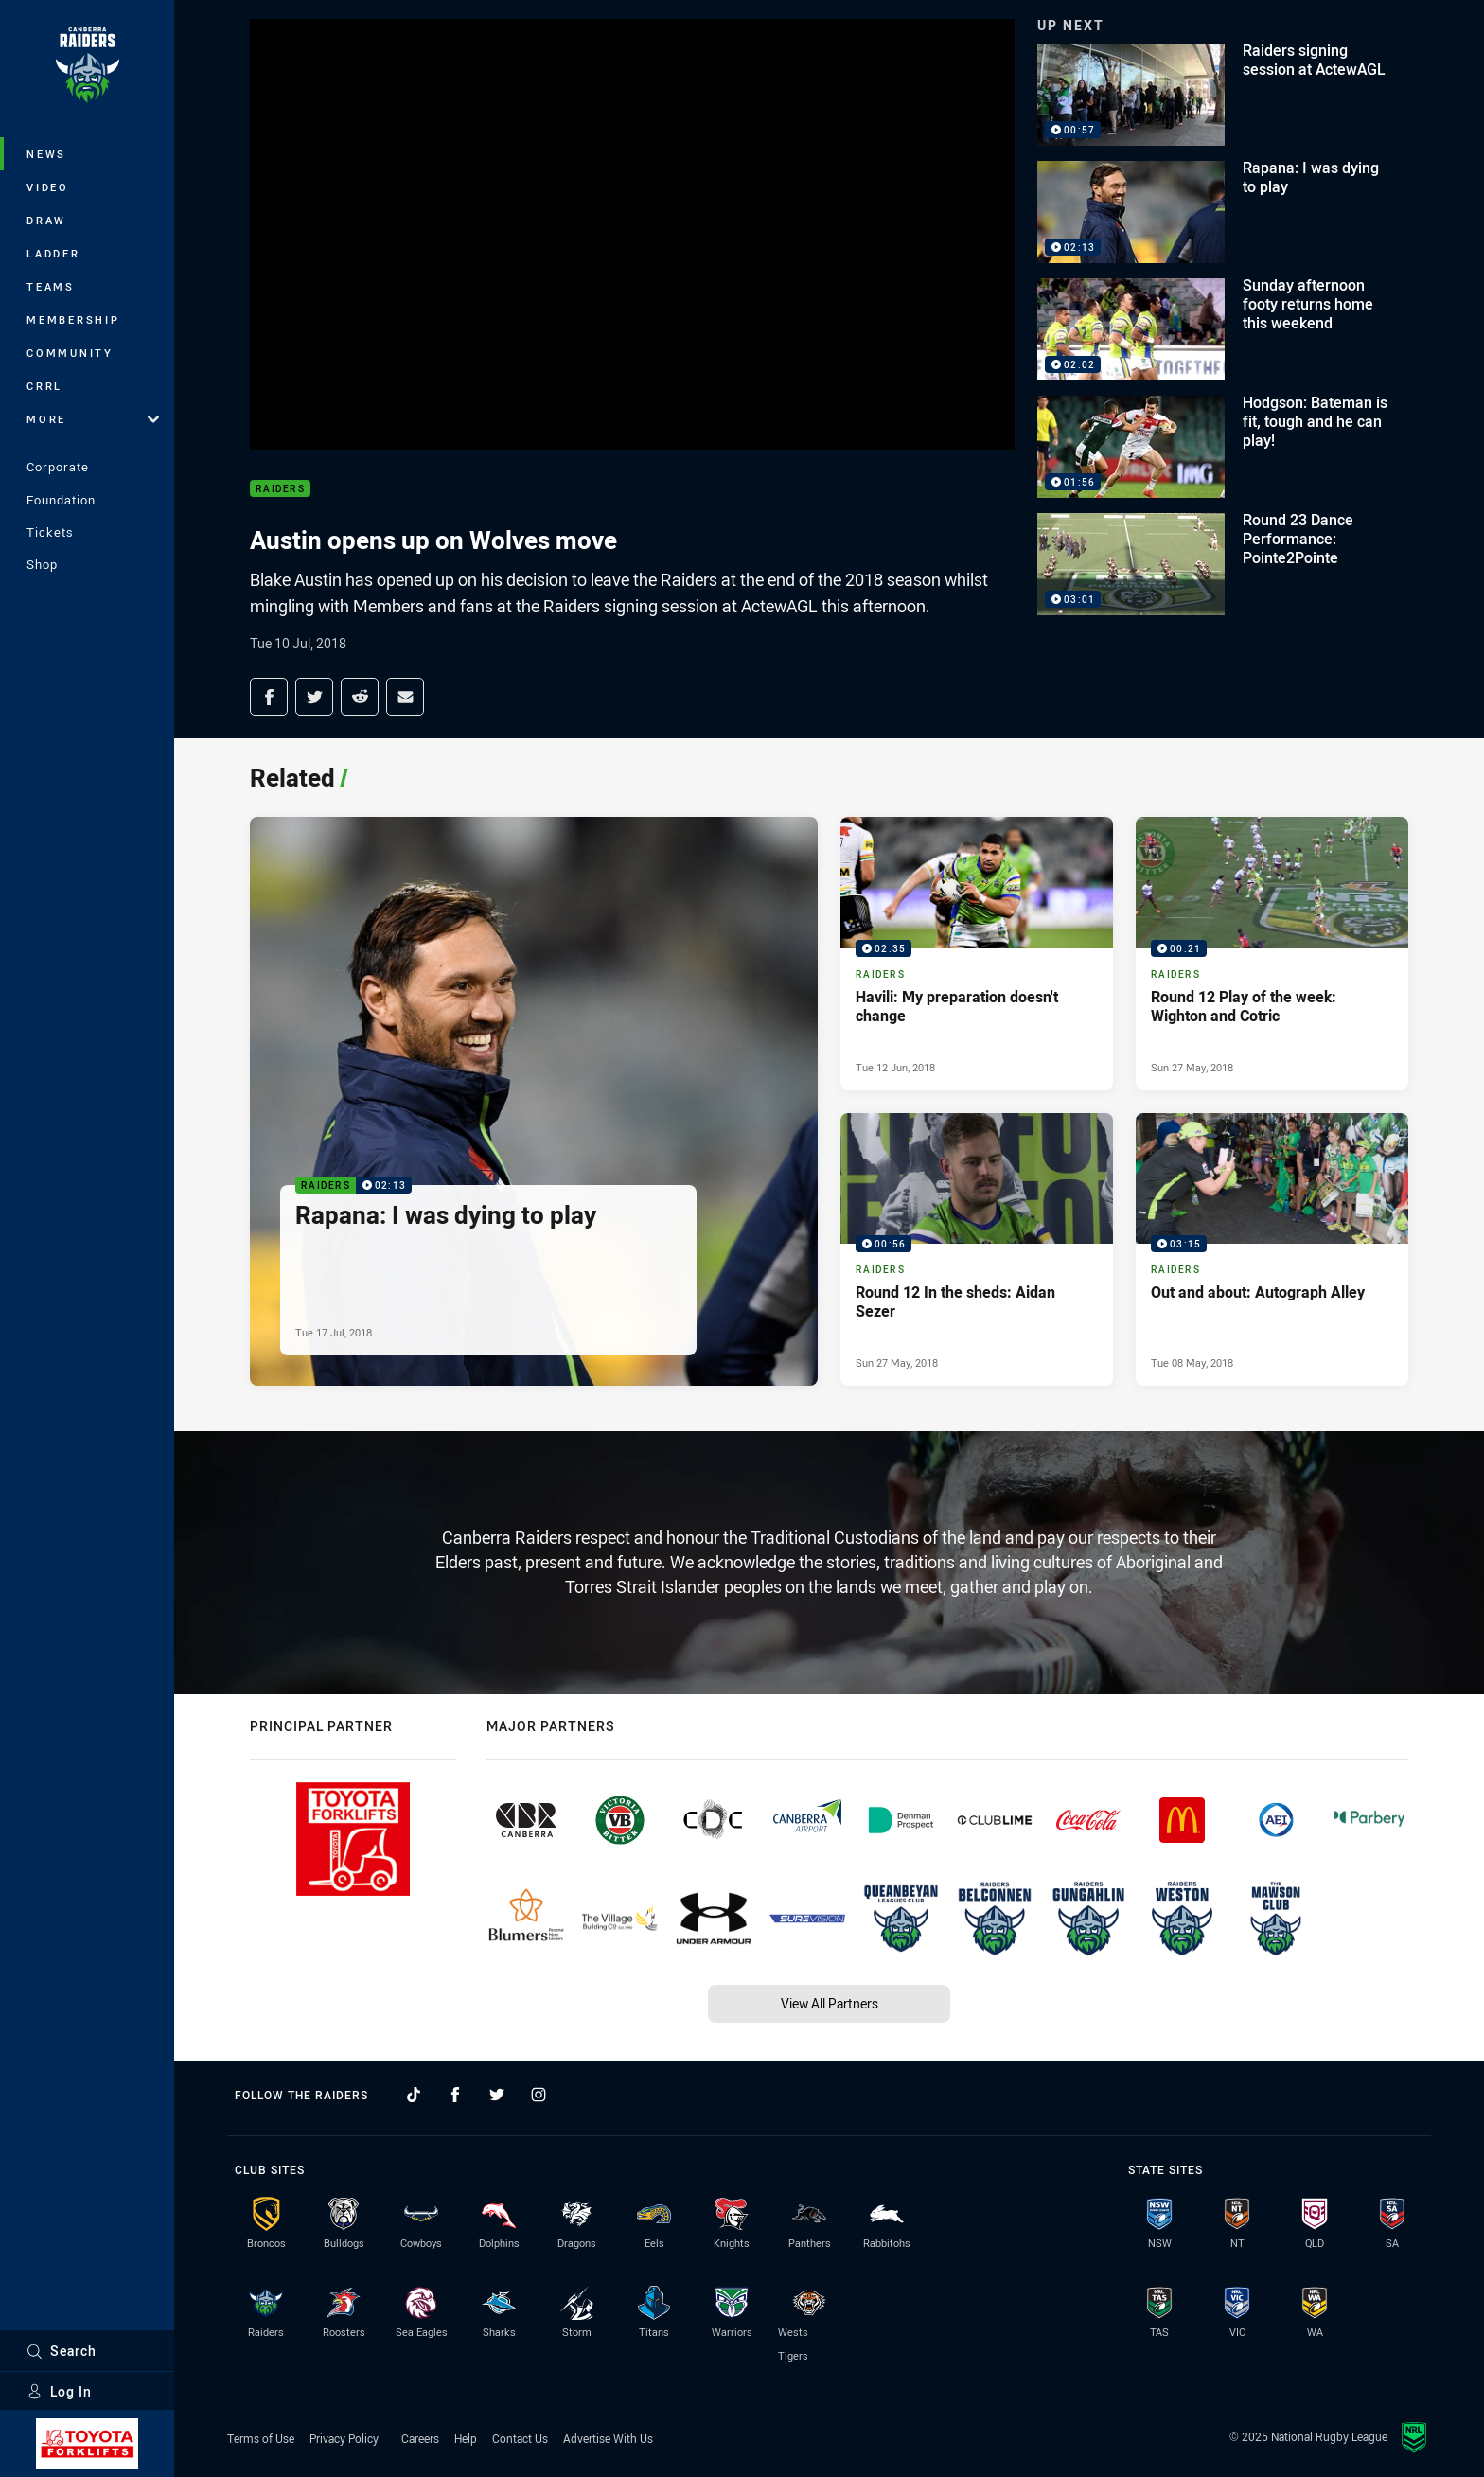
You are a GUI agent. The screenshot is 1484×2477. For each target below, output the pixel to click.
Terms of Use (260, 2438)
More (92, 419)
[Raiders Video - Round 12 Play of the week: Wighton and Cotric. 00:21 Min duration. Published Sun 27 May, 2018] (1272, 953)
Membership (73, 319)
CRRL (44, 386)
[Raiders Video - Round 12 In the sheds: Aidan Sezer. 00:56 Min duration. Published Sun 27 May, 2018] (976, 1249)
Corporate (57, 466)
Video (47, 187)
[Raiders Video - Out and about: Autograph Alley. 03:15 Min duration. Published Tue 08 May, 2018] (1272, 1249)
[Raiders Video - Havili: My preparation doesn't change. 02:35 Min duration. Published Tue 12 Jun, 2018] (976, 953)
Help (465, 2438)
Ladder (53, 253)
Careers (420, 2438)
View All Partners (829, 2003)
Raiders (280, 489)
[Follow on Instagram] (538, 2095)
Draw (46, 220)
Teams (50, 286)
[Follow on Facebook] (455, 2095)
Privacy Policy (344, 2438)
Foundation (61, 499)
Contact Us (520, 2438)
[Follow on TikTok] (413, 2095)
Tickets (50, 531)
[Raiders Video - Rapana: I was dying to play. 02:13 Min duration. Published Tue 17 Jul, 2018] (534, 1101)
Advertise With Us (608, 2438)
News (46, 154)
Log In (59, 2391)
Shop (42, 564)
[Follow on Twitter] (496, 2095)
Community (70, 352)
